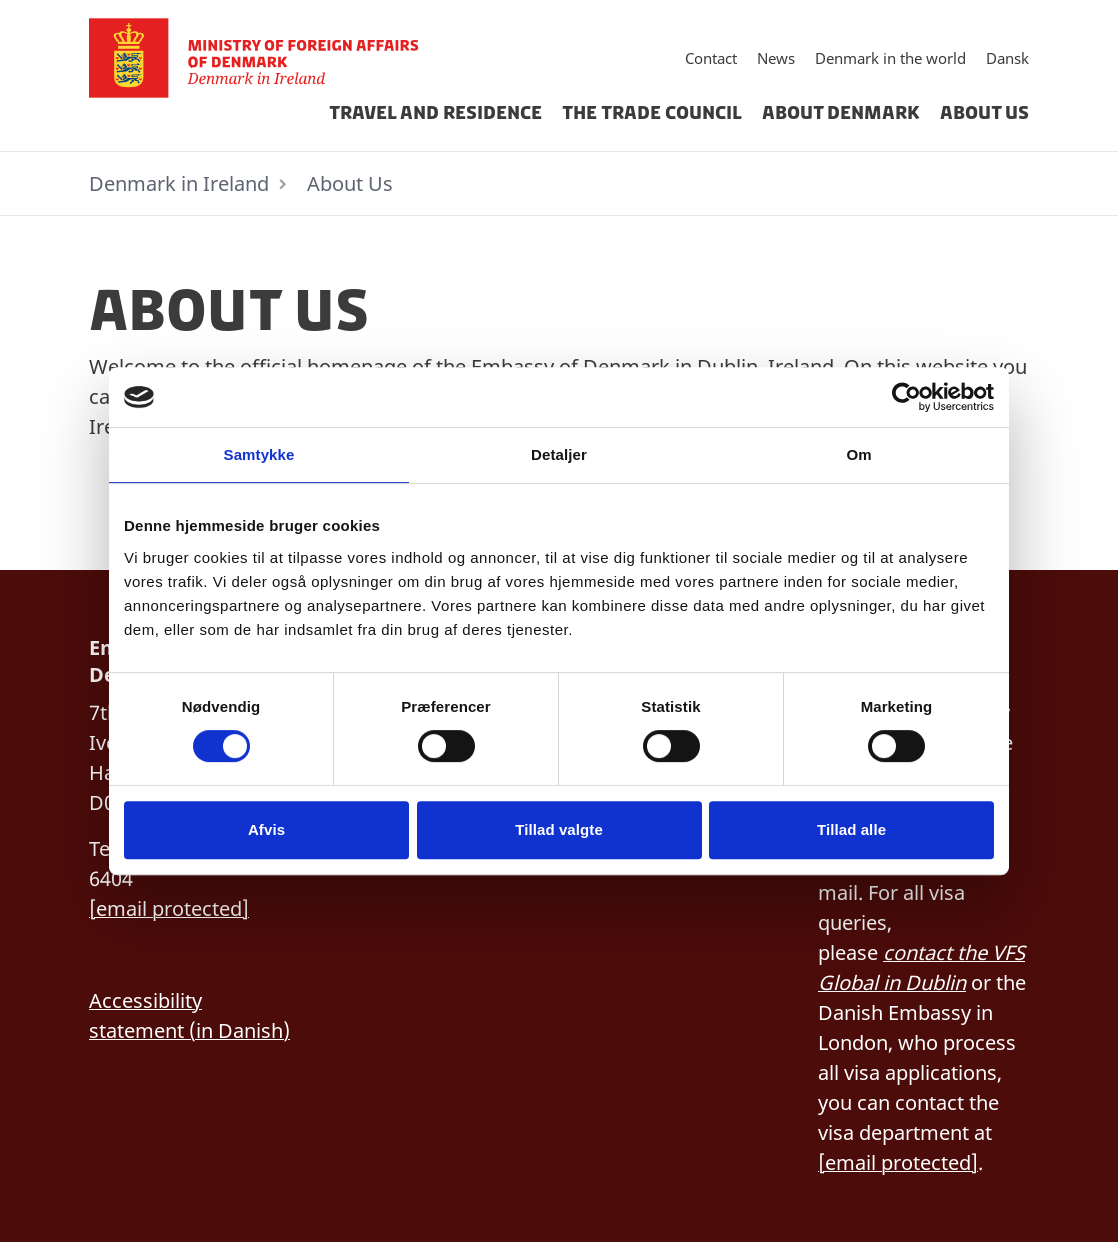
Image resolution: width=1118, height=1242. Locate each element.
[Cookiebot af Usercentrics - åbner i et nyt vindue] (906, 397)
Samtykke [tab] (259, 454)
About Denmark (841, 113)
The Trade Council (652, 113)
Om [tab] (858, 454)
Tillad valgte (559, 829)
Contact (711, 58)
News (776, 58)
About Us (984, 113)
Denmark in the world (890, 58)
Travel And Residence (435, 113)
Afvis (266, 829)
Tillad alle (851, 829)
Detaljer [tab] (559, 454)
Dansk (1007, 58)
